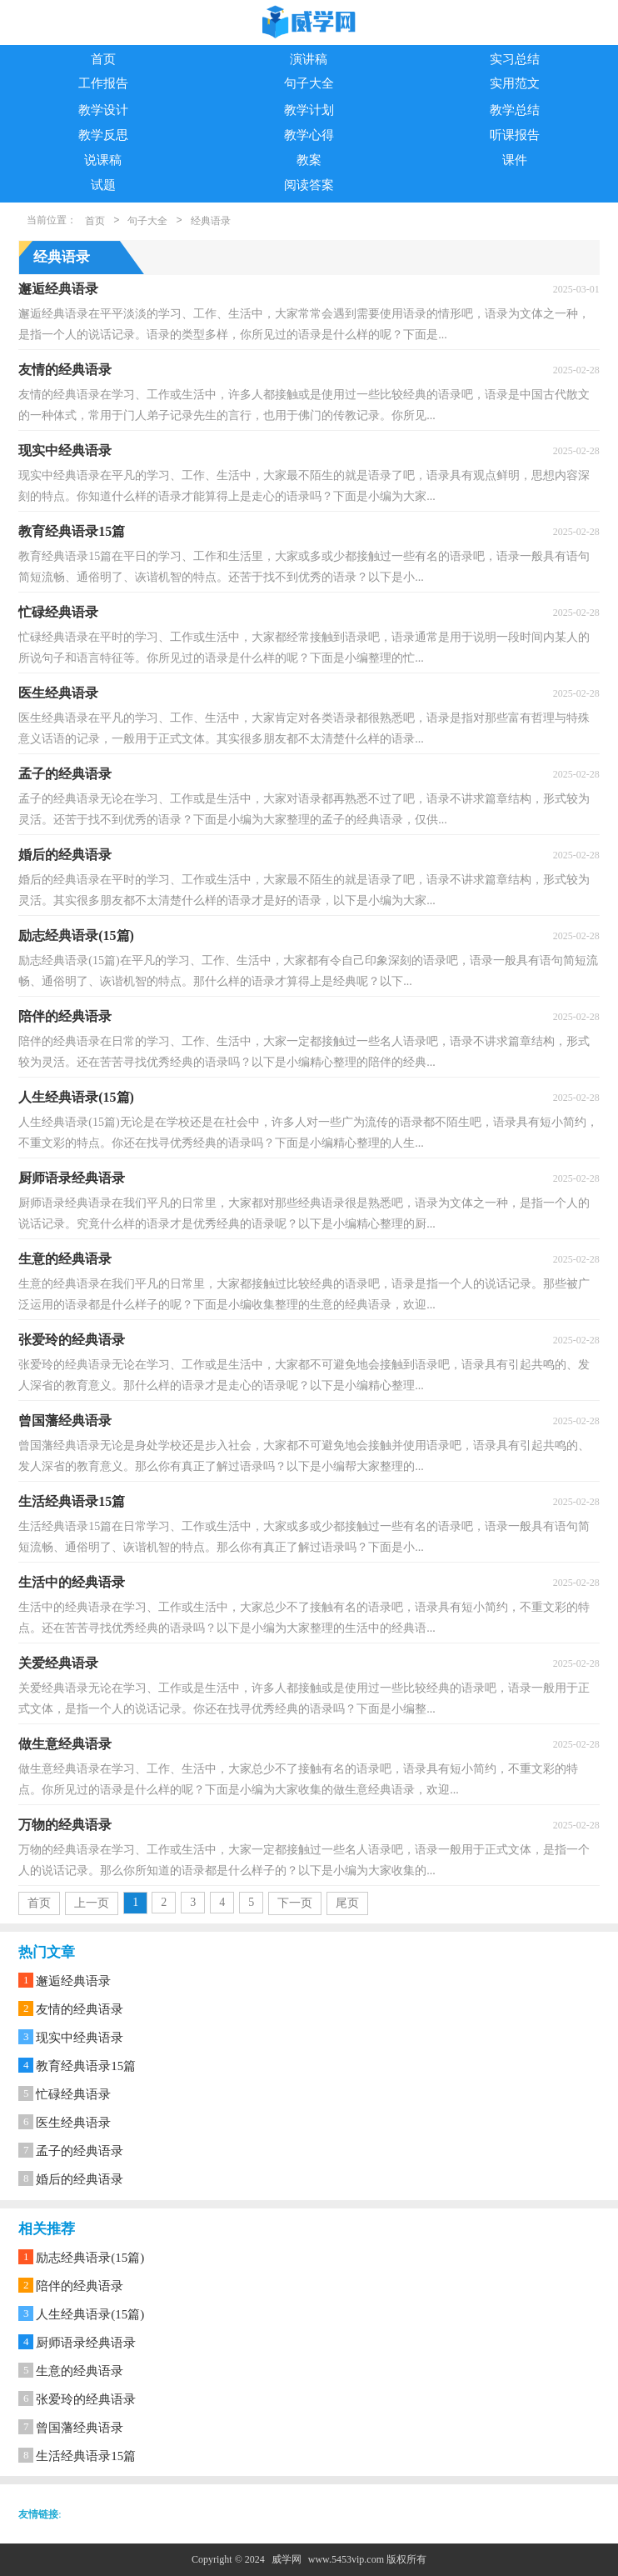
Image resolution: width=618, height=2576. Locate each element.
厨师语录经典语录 (86, 2342)
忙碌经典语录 (73, 2094)
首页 (103, 59)
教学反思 (103, 135)
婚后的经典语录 (79, 2179)
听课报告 (515, 135)
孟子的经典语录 (79, 2151)
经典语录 (211, 221)
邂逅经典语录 (73, 1981)
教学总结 (515, 110)
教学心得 (309, 135)
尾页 (347, 1903)
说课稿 (103, 160)
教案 (309, 160)
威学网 (287, 2559)
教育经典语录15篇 (86, 2066)
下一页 (294, 1903)
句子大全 (309, 83)
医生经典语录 (73, 2122)
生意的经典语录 (79, 2371)
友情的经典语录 (79, 2009)
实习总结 (515, 59)
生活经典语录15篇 (86, 2456)
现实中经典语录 (79, 2037)
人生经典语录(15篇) (90, 2314)
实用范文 (515, 83)
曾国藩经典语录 (79, 2427)
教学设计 (103, 110)
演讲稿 (308, 59)
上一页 (91, 1903)
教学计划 (309, 110)
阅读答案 (309, 185)
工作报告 (103, 83)
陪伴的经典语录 (79, 2286)
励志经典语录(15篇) (90, 2257)
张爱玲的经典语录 (86, 2399)
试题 (103, 185)
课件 (514, 160)
